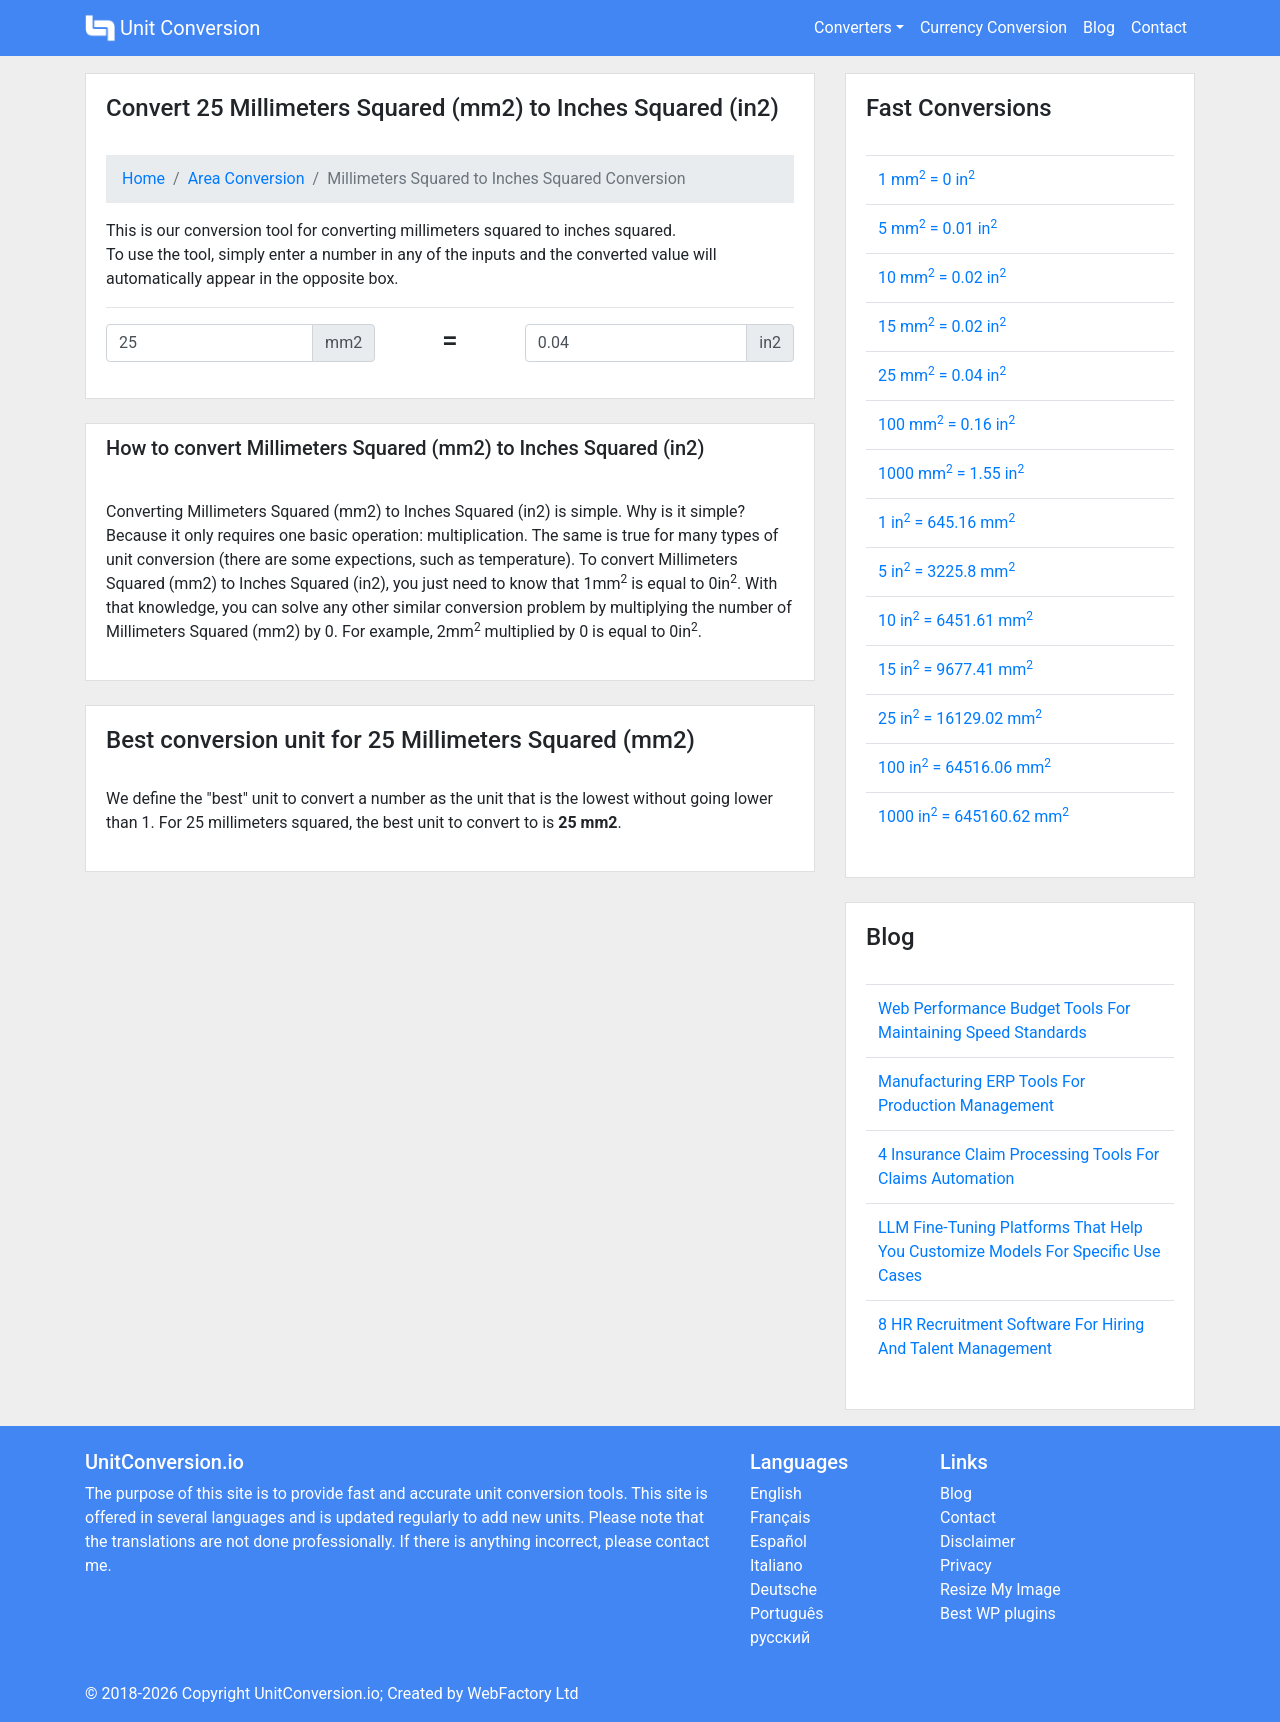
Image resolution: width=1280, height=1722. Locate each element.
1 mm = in (926, 179)
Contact (1159, 27)
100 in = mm (964, 767)
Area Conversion (246, 178)
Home (143, 178)
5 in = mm (946, 571)
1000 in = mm (973, 816)
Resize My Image (1000, 1589)
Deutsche (783, 1589)
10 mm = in (942, 277)
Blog (1099, 27)
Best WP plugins (998, 1613)
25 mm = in (942, 375)
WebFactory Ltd (522, 1693)
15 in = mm (955, 669)
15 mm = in (942, 326)
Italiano (776, 1565)
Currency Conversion (993, 27)
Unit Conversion (172, 28)
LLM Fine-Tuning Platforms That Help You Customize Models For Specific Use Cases (1019, 1251)
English (776, 1493)
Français (780, 1517)
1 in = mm (946, 522)
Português (787, 1613)
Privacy (966, 1565)
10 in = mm (955, 620)
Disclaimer (977, 1541)
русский (780, 1637)
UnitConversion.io (317, 1693)
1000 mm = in (951, 473)
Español (778, 1541)
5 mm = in (937, 228)
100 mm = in (946, 424)
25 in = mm (960, 718)
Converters (853, 27)
